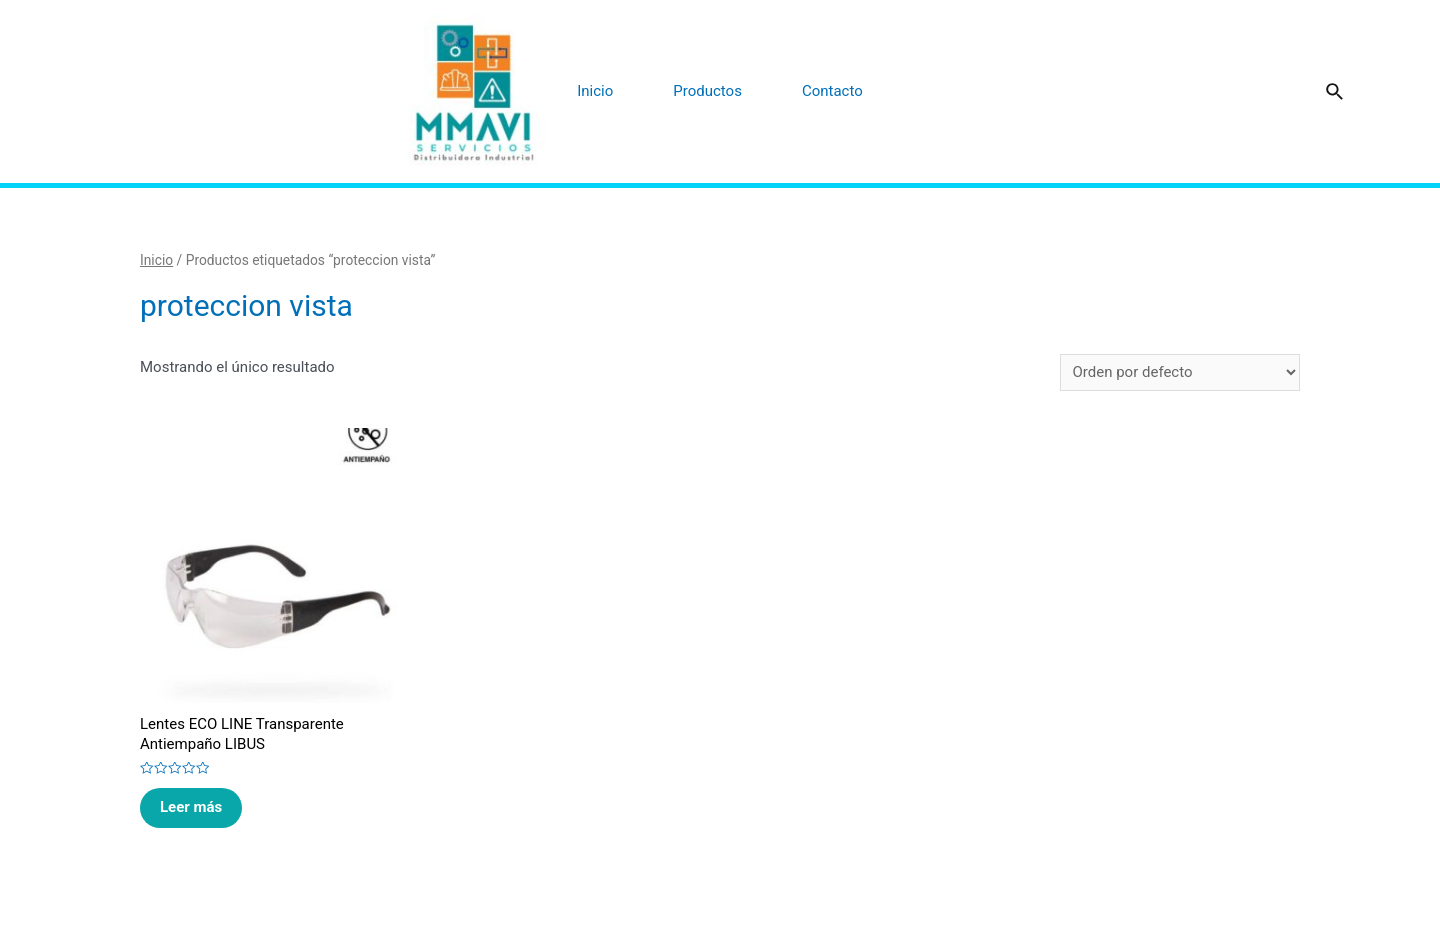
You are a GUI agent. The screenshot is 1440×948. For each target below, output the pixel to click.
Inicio (595, 91)
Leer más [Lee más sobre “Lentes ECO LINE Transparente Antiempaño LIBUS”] (191, 807)
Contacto (832, 91)
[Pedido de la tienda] (1180, 372)
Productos (707, 91)
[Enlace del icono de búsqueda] (1335, 92)
